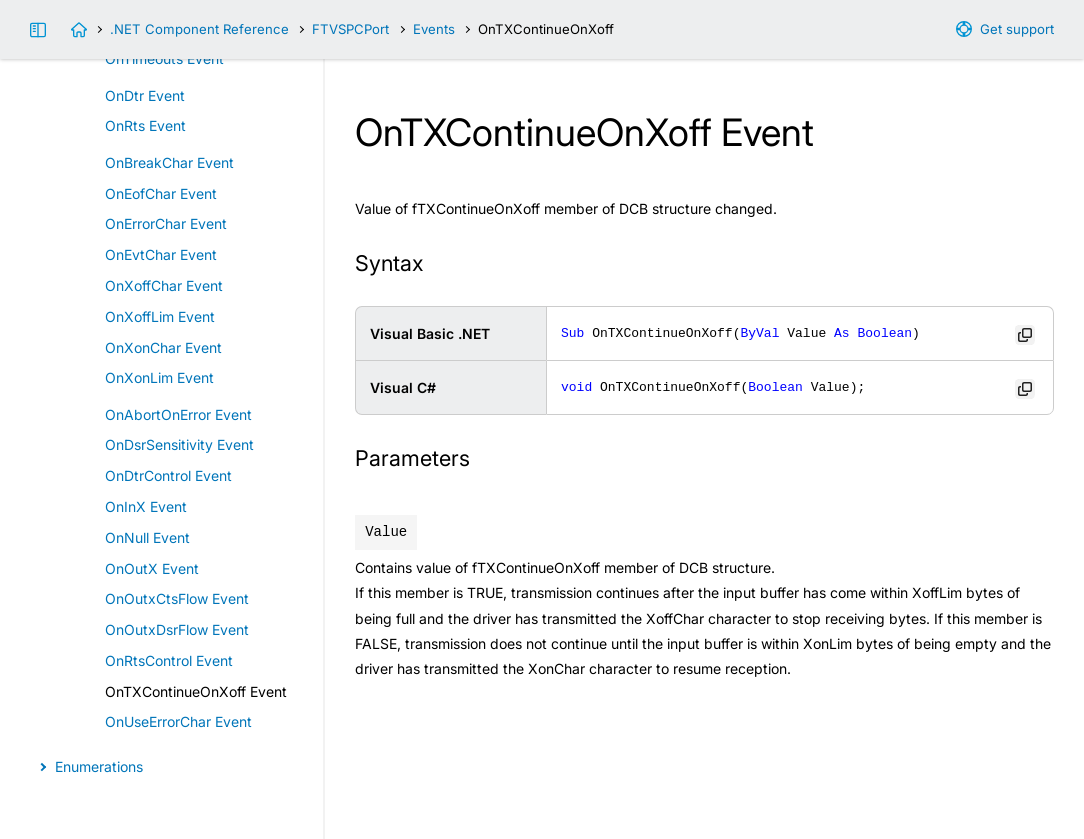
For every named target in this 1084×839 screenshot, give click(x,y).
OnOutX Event (152, 568)
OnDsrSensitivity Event (179, 444)
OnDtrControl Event (168, 475)
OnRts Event (145, 125)
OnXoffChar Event (164, 285)
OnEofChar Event (161, 193)
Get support (1017, 29)
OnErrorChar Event (166, 223)
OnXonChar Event (163, 347)
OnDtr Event (145, 95)
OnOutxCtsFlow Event (177, 598)
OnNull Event (147, 537)
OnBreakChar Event (169, 162)
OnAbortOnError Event (178, 414)
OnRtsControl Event (169, 660)
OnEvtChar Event (161, 254)
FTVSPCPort (350, 29)
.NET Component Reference (199, 29)
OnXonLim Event (159, 377)
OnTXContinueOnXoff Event (196, 691)
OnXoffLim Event (160, 316)
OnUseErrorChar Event (178, 721)
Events (434, 29)
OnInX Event (146, 506)
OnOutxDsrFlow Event (177, 629)
